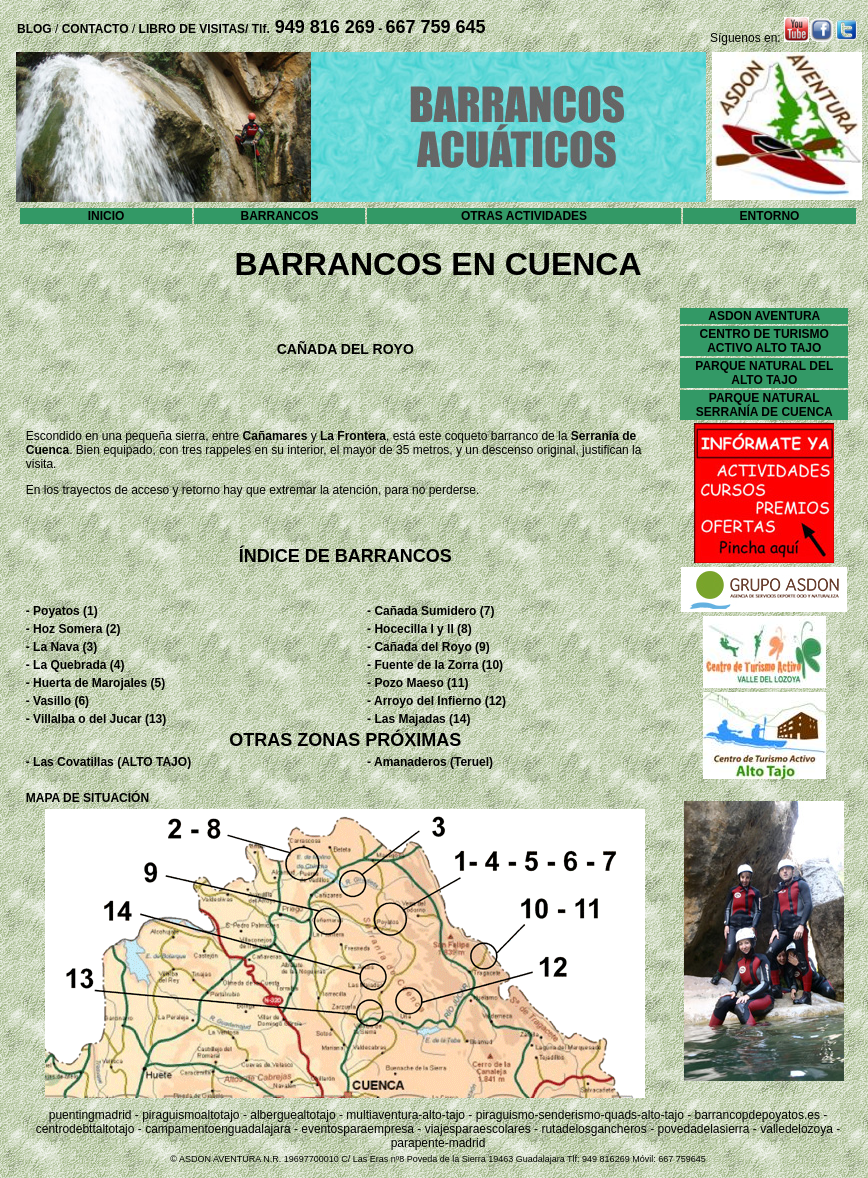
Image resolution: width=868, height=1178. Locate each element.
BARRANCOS (280, 216)
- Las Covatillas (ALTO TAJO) (108, 762)
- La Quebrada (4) (75, 665)
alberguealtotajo (292, 1115)
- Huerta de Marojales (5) (95, 683)
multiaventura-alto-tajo (405, 1115)
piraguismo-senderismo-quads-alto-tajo (580, 1115)
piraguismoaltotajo (190, 1115)
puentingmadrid (90, 1115)
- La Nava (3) (61, 647)
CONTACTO (93, 29)
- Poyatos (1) (62, 611)
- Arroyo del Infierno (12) (436, 701)
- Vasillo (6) (57, 701)
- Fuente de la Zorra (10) (435, 665)
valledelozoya (796, 1129)
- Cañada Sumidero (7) (430, 611)
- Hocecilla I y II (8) (419, 629)
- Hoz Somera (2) (73, 629)
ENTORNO (770, 216)
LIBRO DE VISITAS (192, 29)
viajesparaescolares (478, 1129)
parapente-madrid (438, 1143)
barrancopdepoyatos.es (756, 1115)
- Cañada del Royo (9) (428, 647)
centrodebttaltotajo (85, 1129)
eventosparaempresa (357, 1129)
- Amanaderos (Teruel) (430, 762)
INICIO (106, 216)
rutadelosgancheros (593, 1129)
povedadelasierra (703, 1129)
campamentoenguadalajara (217, 1129)
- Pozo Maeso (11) (417, 683)
